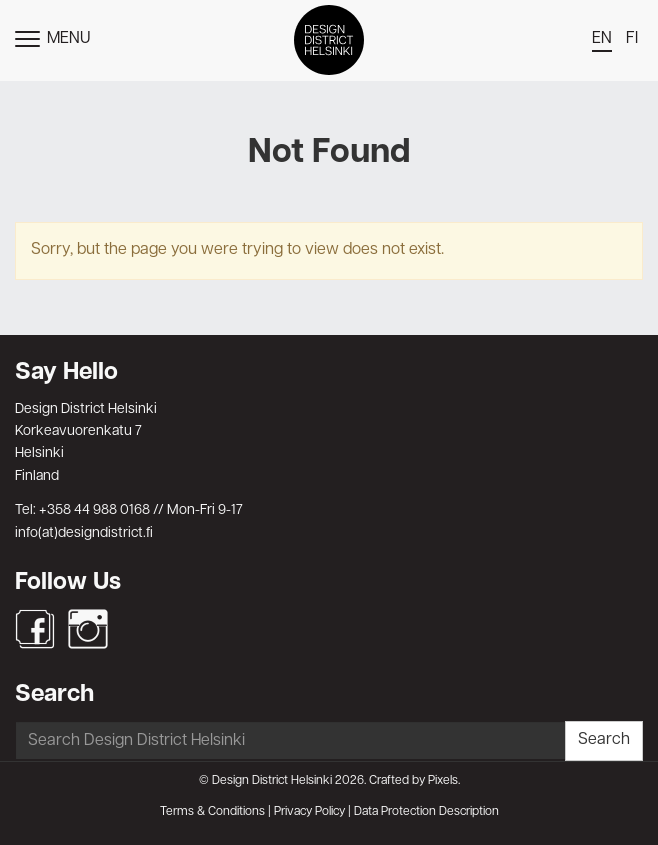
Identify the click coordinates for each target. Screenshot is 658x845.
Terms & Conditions (212, 812)
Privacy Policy (309, 812)
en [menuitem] (602, 39)
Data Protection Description (426, 812)
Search (604, 740)
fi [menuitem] (632, 39)
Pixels (443, 781)
